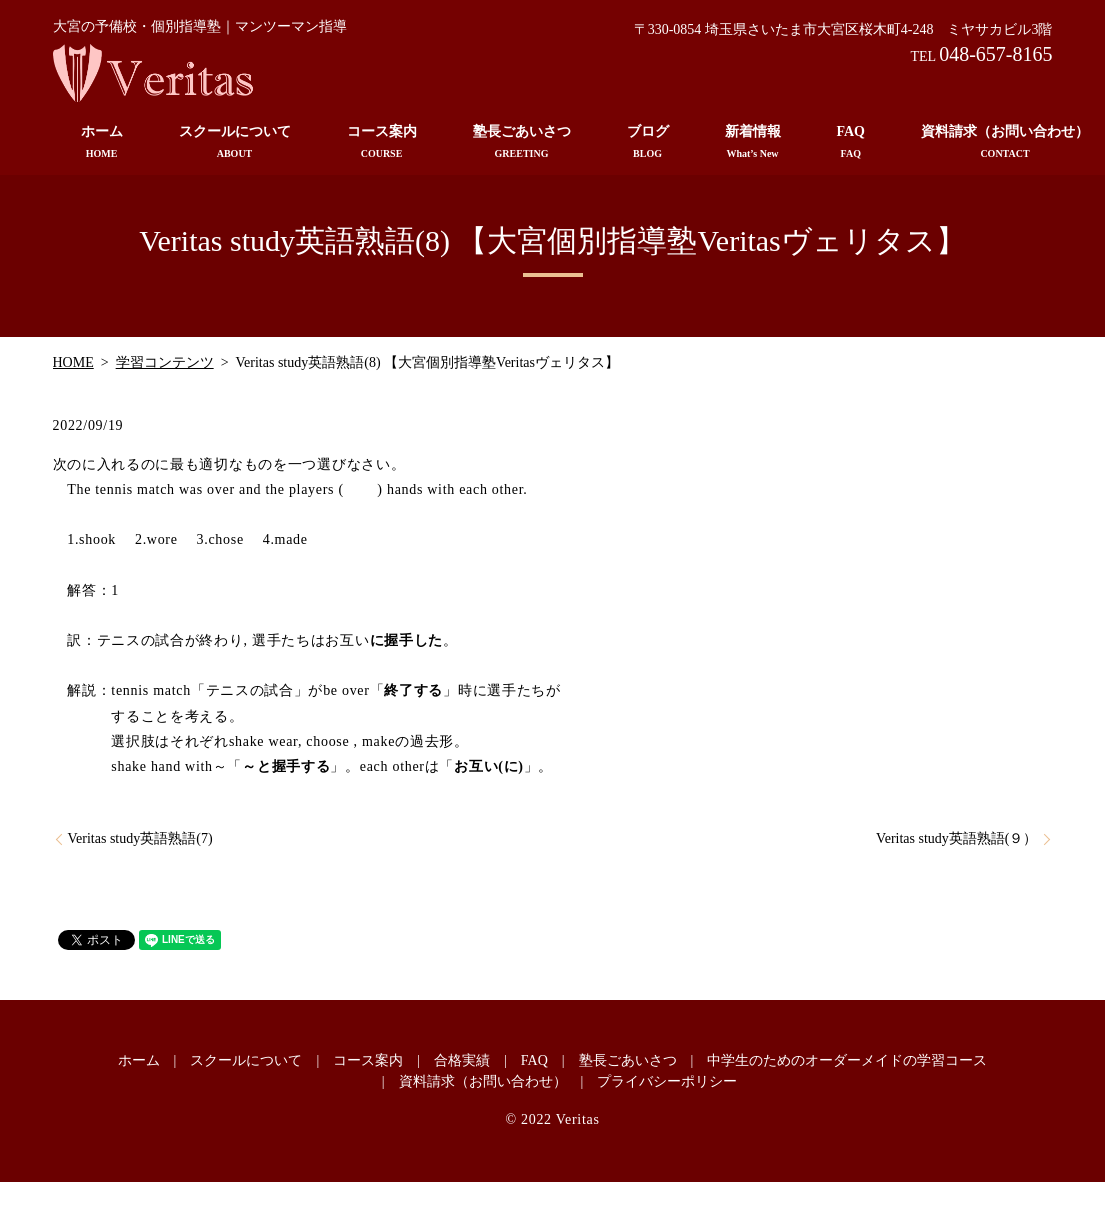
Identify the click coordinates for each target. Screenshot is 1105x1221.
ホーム (102, 142)
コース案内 (382, 142)
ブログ (648, 142)
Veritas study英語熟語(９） (956, 838)
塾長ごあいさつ (522, 142)
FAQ (851, 142)
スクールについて (235, 142)
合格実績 (462, 1060)
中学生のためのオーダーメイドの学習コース (847, 1060)
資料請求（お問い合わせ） (483, 1081)
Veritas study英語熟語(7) (140, 838)
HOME (73, 362)
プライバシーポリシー (667, 1081)
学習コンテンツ (165, 362)
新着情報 (753, 142)
